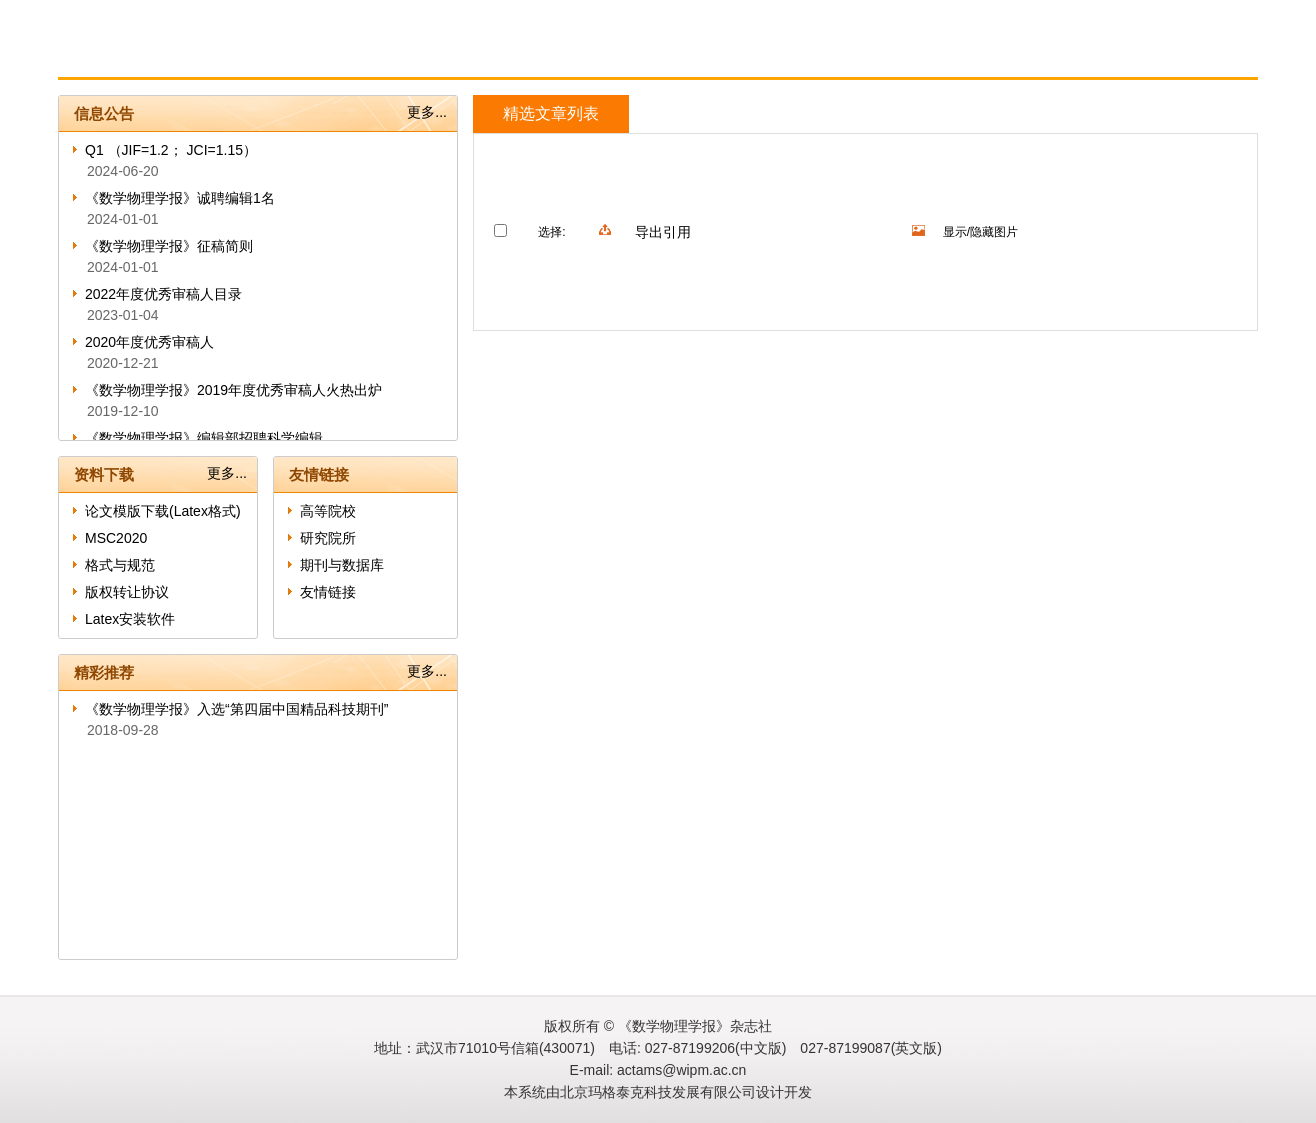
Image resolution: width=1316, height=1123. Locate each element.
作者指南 (374, 56)
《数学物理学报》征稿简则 (169, 246)
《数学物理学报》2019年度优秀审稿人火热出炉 (233, 390)
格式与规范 (120, 565)
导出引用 (663, 232)
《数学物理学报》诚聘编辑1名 (180, 198)
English (730, 56)
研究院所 (328, 538)
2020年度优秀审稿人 (149, 342)
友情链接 (328, 592)
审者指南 (489, 56)
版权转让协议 (127, 592)
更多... (427, 112)
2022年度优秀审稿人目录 (163, 294)
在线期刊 (611, 56)
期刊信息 (251, 56)
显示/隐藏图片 (980, 232)
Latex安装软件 (130, 619)
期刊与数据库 (342, 565)
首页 (136, 56)
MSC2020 (116, 538)
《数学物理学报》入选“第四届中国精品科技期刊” (236, 709)
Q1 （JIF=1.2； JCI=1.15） (171, 150)
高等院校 (328, 511)
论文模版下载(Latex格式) (163, 511)
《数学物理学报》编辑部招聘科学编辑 (204, 438)
